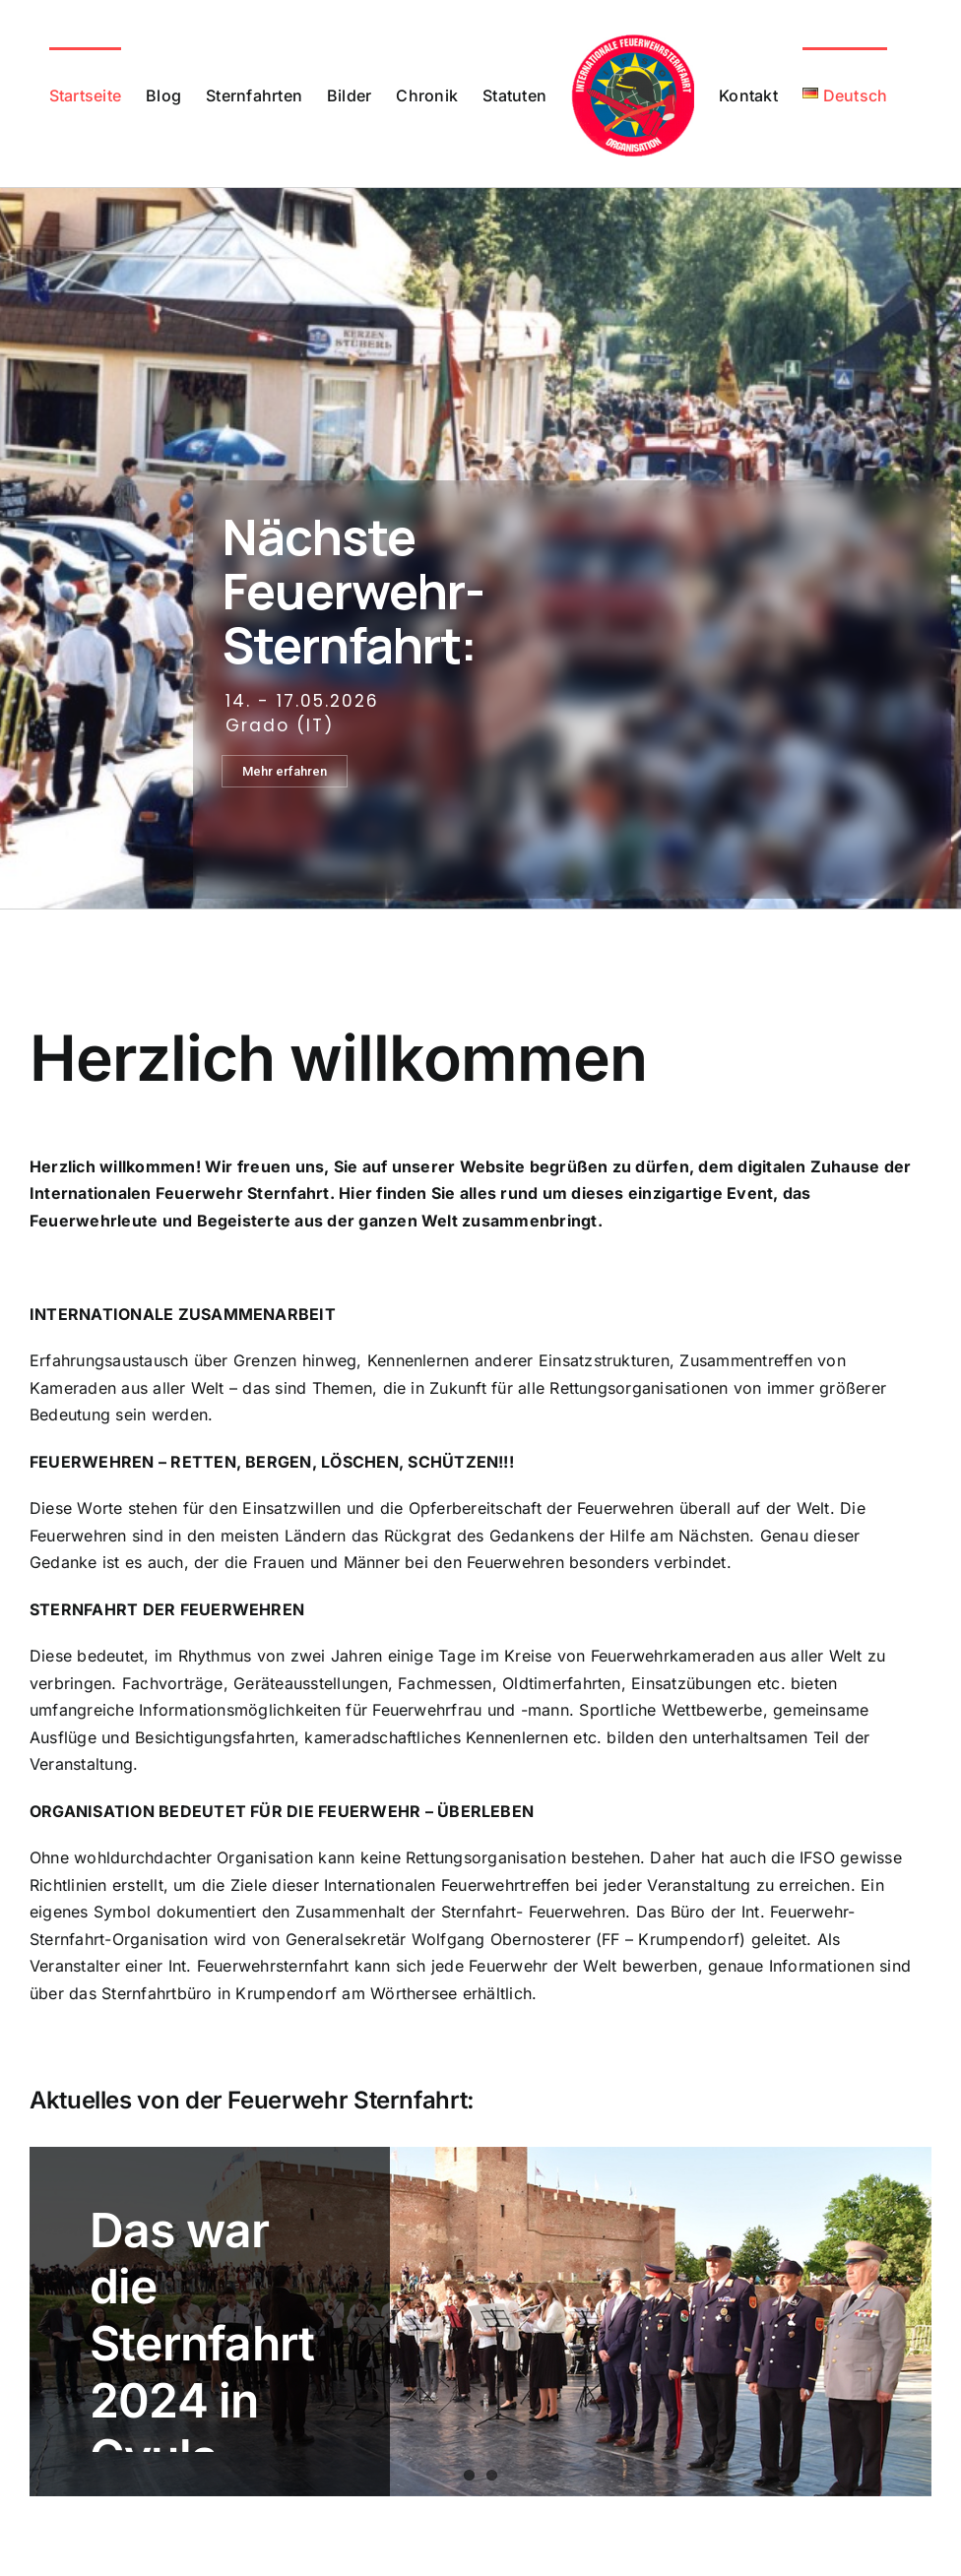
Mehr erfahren (284, 771)
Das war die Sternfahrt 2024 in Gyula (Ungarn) (202, 2372)
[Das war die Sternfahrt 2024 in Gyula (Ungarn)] (480, 2321)
